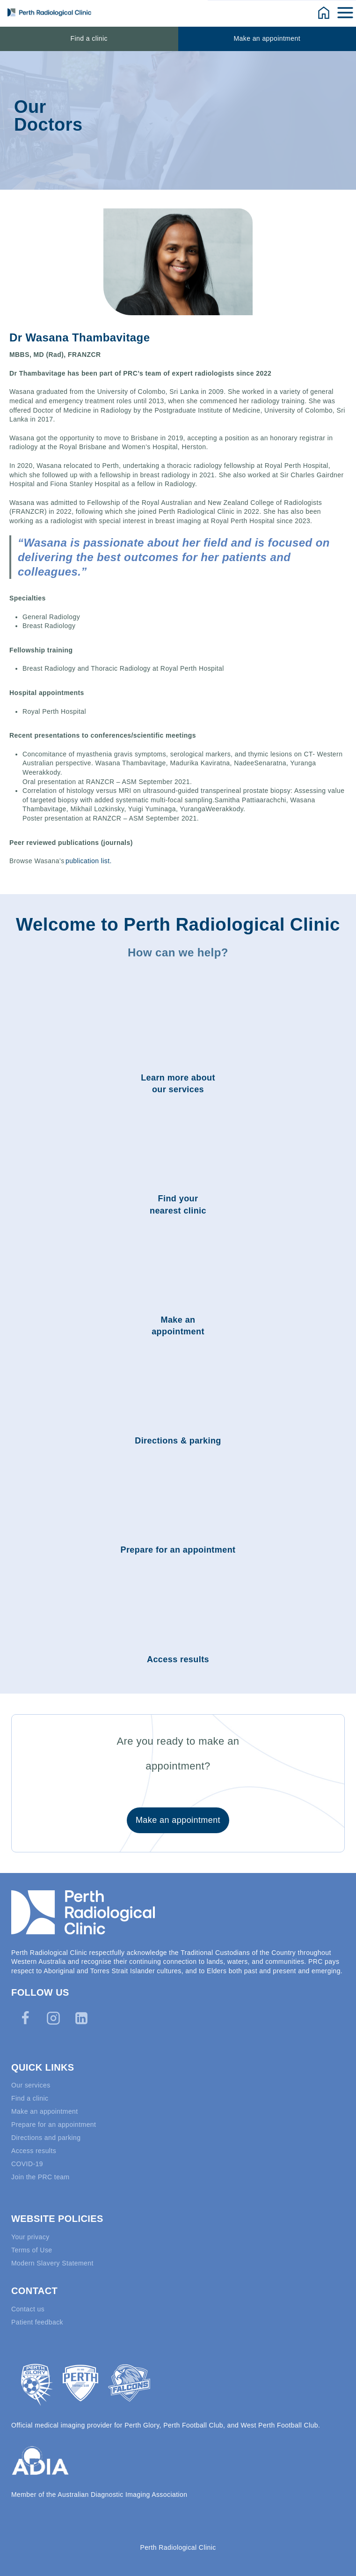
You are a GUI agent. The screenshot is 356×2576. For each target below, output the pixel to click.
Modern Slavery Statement (52, 2263)
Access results (33, 2150)
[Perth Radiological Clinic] (49, 12)
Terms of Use (31, 2250)
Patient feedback (37, 2322)
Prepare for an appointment (53, 2124)
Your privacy (30, 2237)
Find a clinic (89, 38)
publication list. (88, 861)
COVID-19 (27, 2164)
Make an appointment (266, 38)
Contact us (27, 2309)
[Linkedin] (81, 2018)
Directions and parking (46, 2137)
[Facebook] (25, 2018)
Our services (31, 2085)
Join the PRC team (40, 2177)
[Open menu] (346, 12)
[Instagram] (53, 2018)
